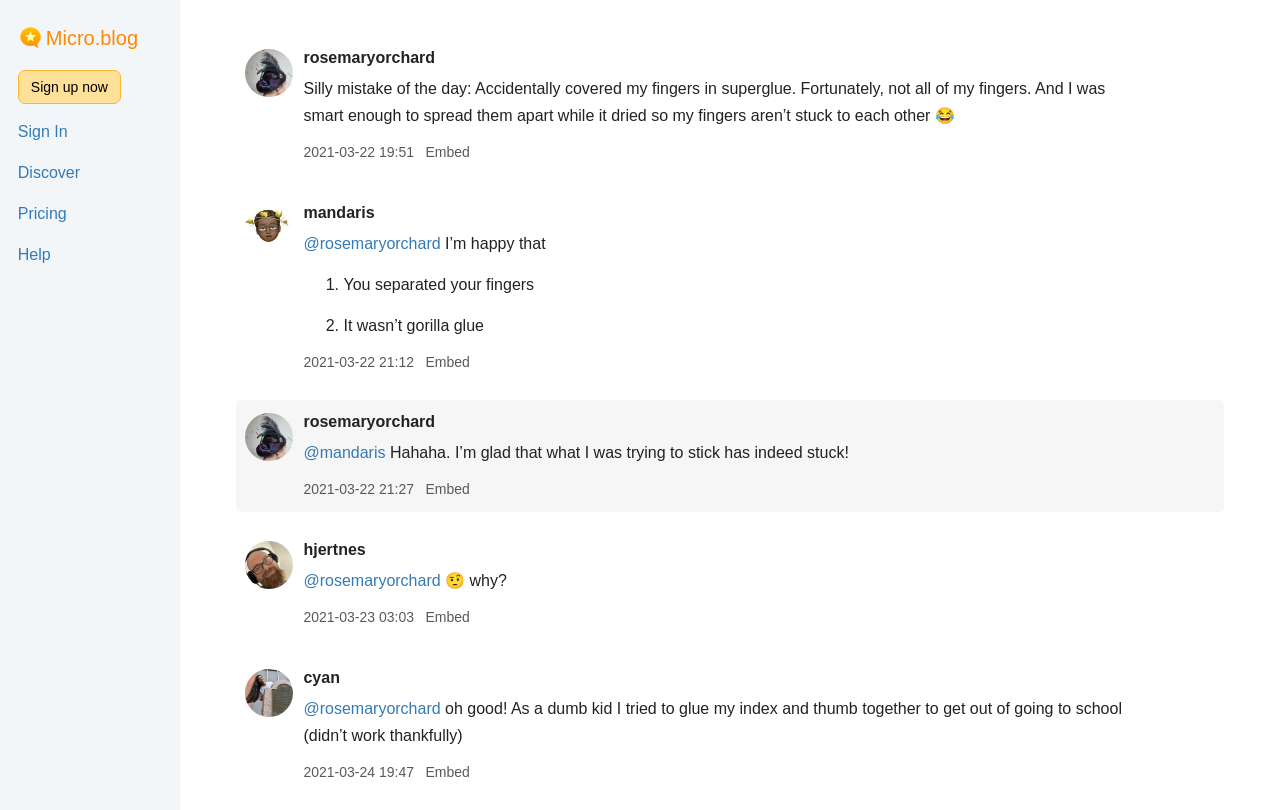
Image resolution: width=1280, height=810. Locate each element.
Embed (447, 152)
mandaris (338, 212)
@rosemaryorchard (371, 243)
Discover (49, 172)
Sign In (43, 131)
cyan (321, 677)
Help (34, 254)
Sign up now (69, 87)
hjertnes (334, 549)
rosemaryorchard (369, 57)
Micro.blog (92, 38)
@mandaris (344, 452)
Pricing (42, 213)
